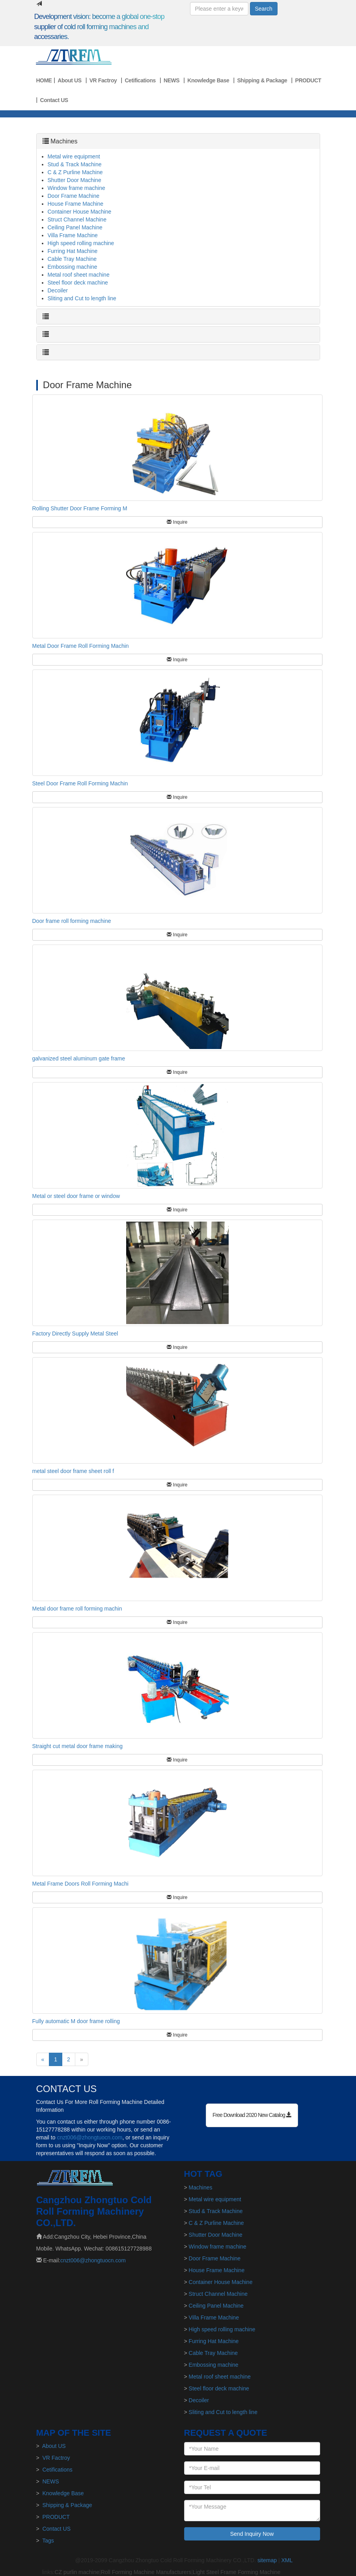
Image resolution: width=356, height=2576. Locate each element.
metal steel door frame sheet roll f (73, 1471)
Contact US (54, 100)
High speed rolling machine (81, 243)
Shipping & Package (262, 80)
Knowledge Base (208, 80)
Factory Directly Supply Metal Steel (75, 1333)
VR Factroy (103, 80)
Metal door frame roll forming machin (77, 1608)
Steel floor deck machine (78, 282)
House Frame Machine (76, 204)
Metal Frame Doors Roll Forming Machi (80, 1883)
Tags (48, 2540)
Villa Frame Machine (73, 235)
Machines (63, 141)
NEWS (171, 80)
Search (263, 9)
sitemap (267, 2560)
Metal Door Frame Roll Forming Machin (80, 646)
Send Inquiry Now (252, 2534)
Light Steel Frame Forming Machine (237, 2572)
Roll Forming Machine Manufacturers (146, 2572)
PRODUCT (308, 80)
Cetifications (140, 80)
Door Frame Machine (74, 196)
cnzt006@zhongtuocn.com (89, 2137)
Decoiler (58, 290)
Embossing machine (72, 267)
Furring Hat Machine (73, 251)
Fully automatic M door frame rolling (76, 2021)
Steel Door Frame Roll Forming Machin (80, 783)
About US (69, 80)
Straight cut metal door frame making (77, 1746)
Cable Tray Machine (72, 259)
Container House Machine (80, 211)
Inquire (177, 522)
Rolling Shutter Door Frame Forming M (79, 508)
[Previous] (43, 2059)
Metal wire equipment (74, 156)
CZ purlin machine (76, 2572)
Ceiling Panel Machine (75, 227)
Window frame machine (76, 188)
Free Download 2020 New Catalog (251, 2115)
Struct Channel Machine (77, 219)
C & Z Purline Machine (75, 172)
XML (287, 2560)
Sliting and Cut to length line (82, 298)
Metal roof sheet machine (79, 275)
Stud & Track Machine (75, 164)
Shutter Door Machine (74, 180)
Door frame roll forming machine (71, 921)
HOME (44, 80)
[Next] (81, 2059)
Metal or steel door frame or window (76, 1196)
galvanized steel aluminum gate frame (78, 1058)
